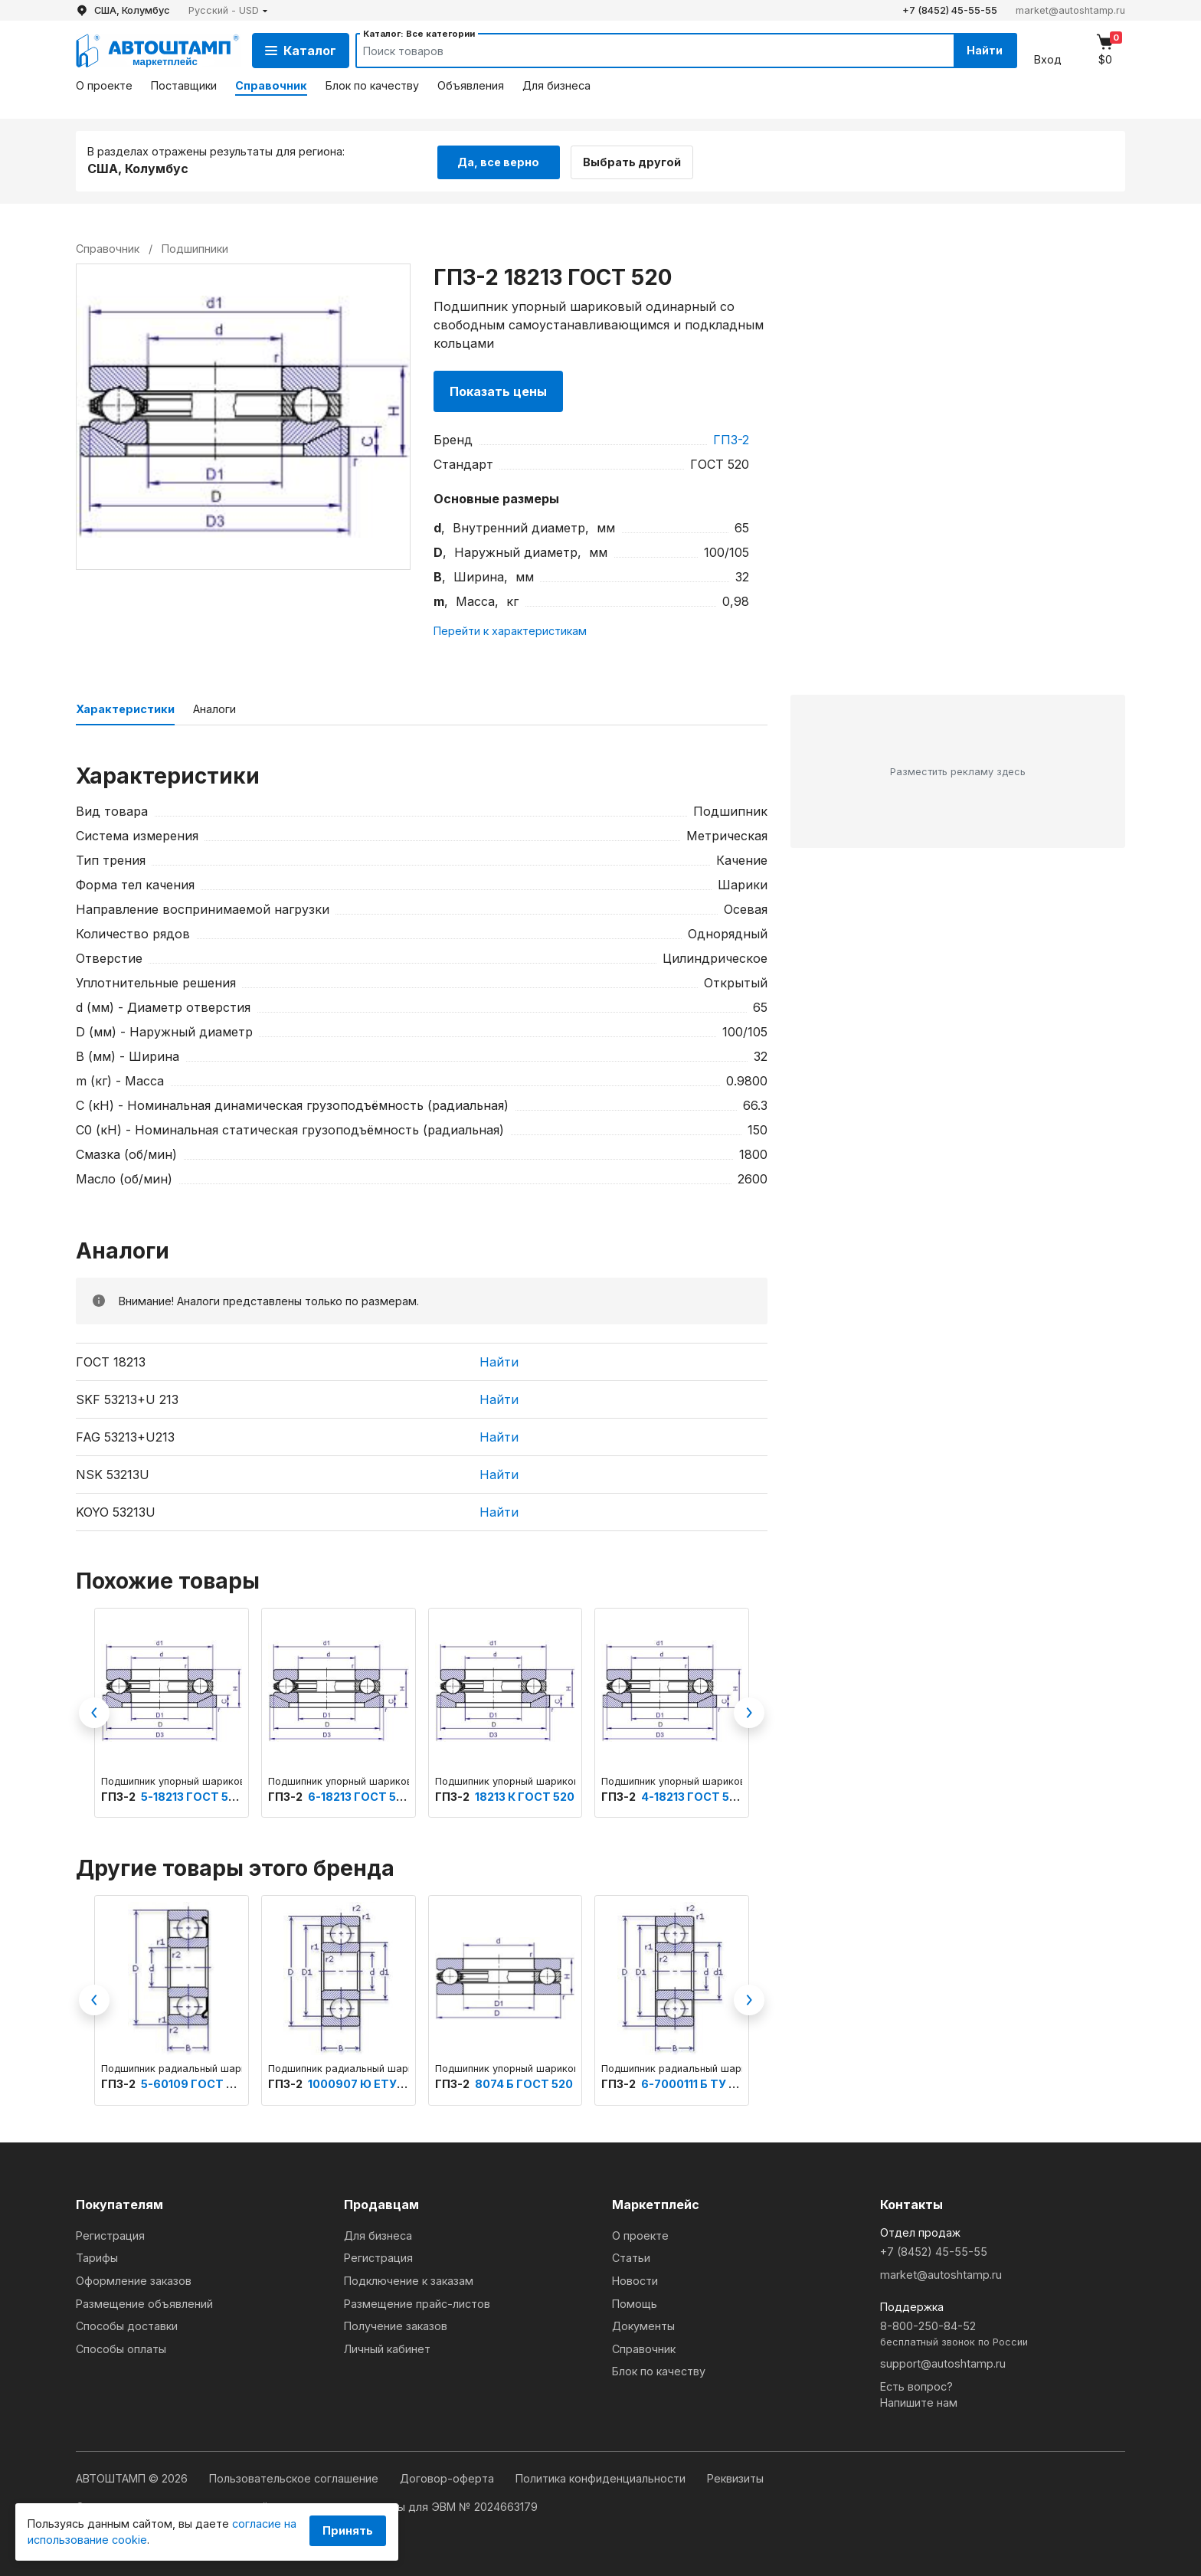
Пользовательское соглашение (295, 2477)
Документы (643, 2325)
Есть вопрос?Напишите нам (918, 2394)
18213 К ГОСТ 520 (524, 1795)
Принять (347, 2530)
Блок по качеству (372, 85)
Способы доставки (127, 2325)
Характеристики (125, 708)
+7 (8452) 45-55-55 (949, 10)
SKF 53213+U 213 (127, 1398)
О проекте (104, 85)
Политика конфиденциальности (602, 2477)
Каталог (300, 50)
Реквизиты (735, 2477)
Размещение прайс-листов (417, 2302)
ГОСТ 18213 (111, 1361)
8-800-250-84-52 (1002, 2334)
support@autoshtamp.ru (943, 2362)
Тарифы (97, 2256)
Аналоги (214, 708)
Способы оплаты (121, 2348)
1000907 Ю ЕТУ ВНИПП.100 (385, 2082)
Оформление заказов (133, 2279)
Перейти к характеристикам (510, 630)
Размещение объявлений (144, 2302)
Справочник (271, 85)
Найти (982, 50)
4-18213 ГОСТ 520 (692, 1795)
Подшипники (195, 247)
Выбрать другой (637, 159)
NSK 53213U (112, 1473)
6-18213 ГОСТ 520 (359, 1795)
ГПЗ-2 (731, 438)
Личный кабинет (387, 2348)
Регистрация (110, 2234)
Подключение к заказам (408, 2279)
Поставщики (184, 85)
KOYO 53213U (115, 1511)
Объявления (470, 85)
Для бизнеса (556, 85)
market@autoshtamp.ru (1070, 10)
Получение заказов (395, 2325)
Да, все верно (498, 159)
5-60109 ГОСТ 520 (194, 2082)
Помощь (634, 2302)
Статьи (631, 2256)
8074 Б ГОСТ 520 (524, 2082)
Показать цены (498, 390)
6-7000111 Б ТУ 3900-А (707, 2082)
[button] (228, 10)
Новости (635, 2279)
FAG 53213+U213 (125, 1436)
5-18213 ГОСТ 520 (192, 1795)
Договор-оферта (448, 2477)
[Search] (639, 50)
